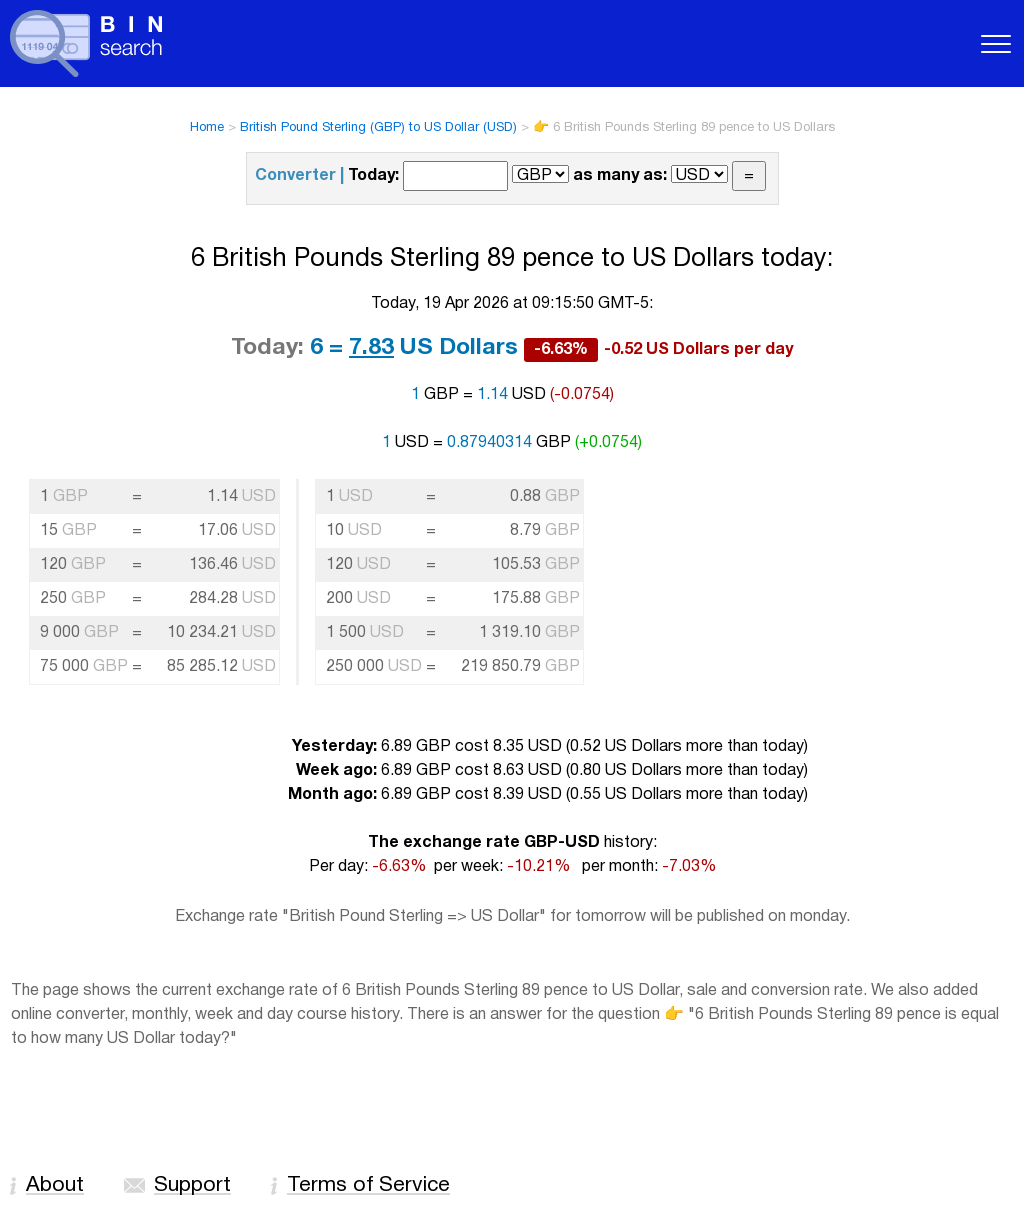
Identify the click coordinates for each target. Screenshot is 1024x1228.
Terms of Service (368, 1185)
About (55, 1185)
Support (192, 1185)
